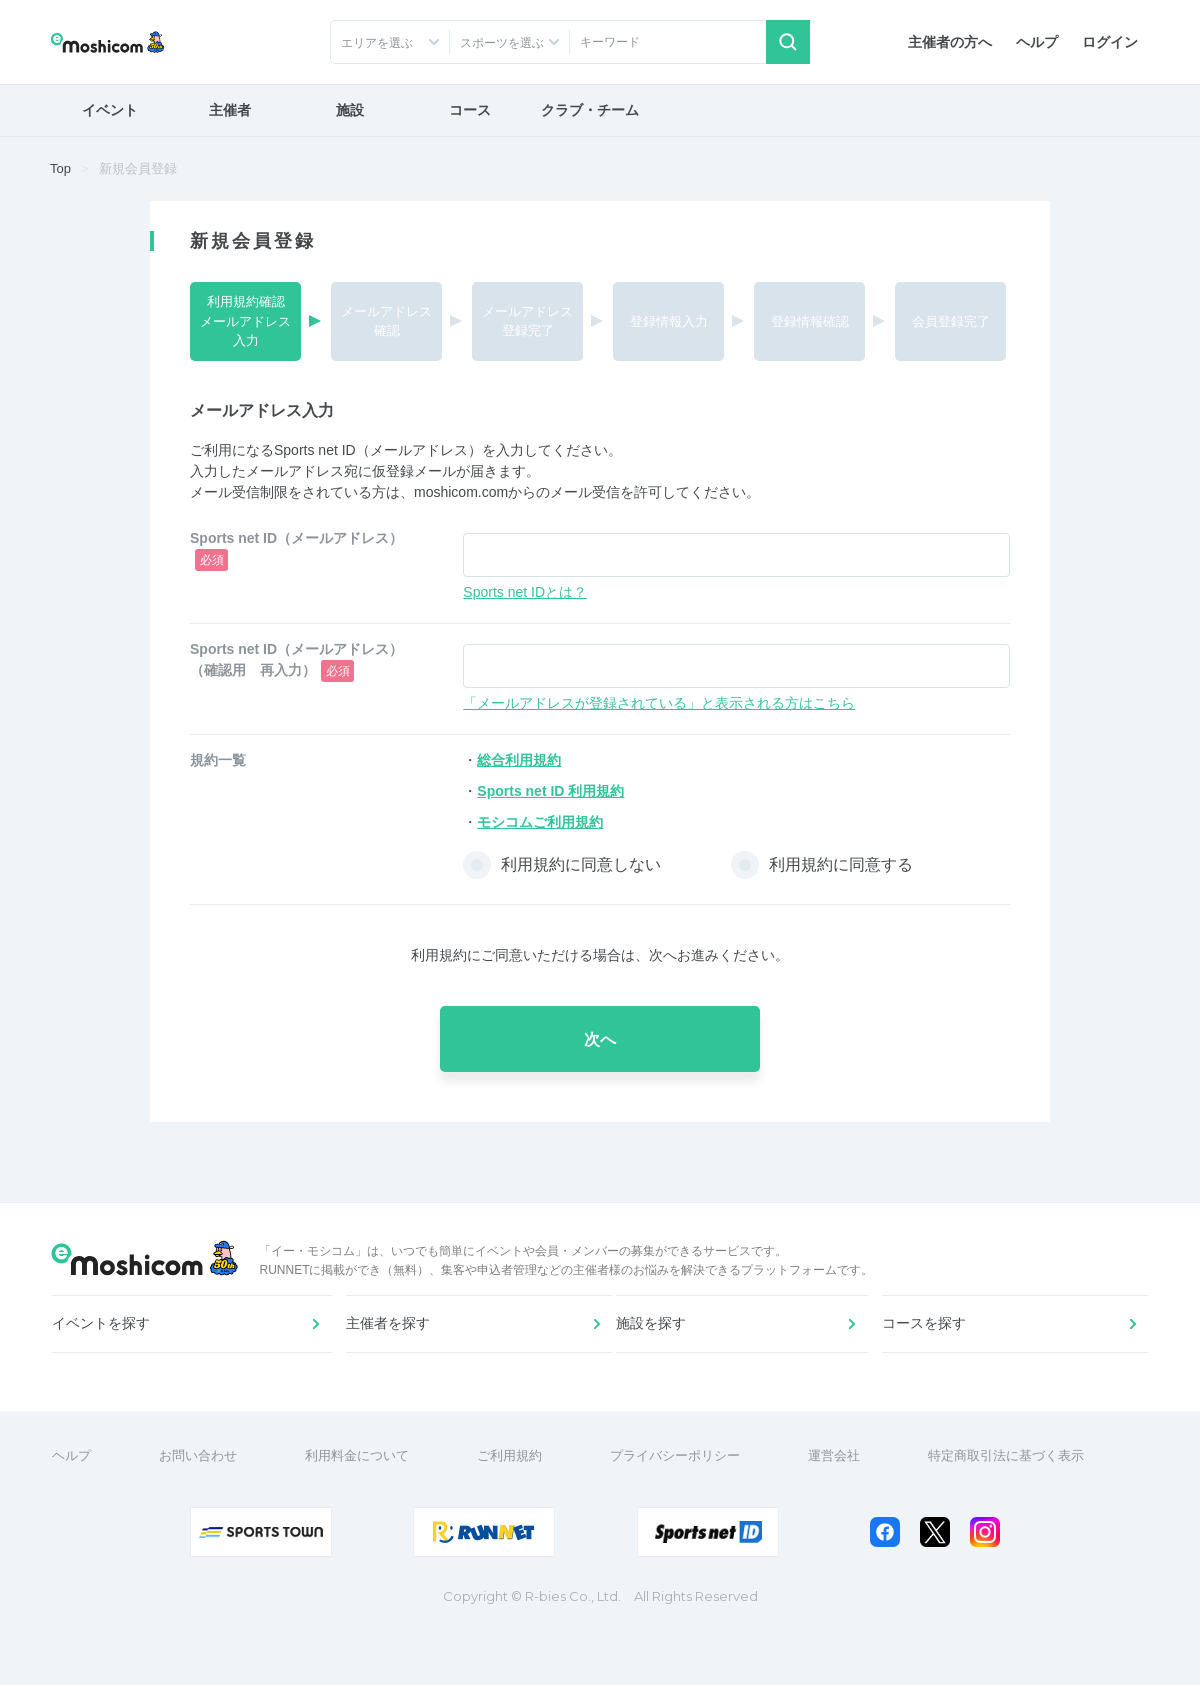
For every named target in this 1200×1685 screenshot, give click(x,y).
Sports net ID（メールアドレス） (296, 550)
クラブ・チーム (590, 110)
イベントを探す (109, 1359)
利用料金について (367, 1510)
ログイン (1110, 42)
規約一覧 (218, 760)
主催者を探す (391, 1359)
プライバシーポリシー (685, 1510)
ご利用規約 (519, 1510)
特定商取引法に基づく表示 (1016, 1510)
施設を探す (659, 1359)
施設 (350, 110)
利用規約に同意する (841, 864)
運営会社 (844, 1510)
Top (60, 168)
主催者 (230, 110)
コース (470, 110)
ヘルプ (1037, 42)
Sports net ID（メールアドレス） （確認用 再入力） (303, 661)
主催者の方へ (950, 42)
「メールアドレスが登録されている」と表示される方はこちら (659, 703)
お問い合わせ (208, 1510)
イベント (110, 110)
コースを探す (927, 1359)
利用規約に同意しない (581, 864)
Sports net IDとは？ (525, 592)
